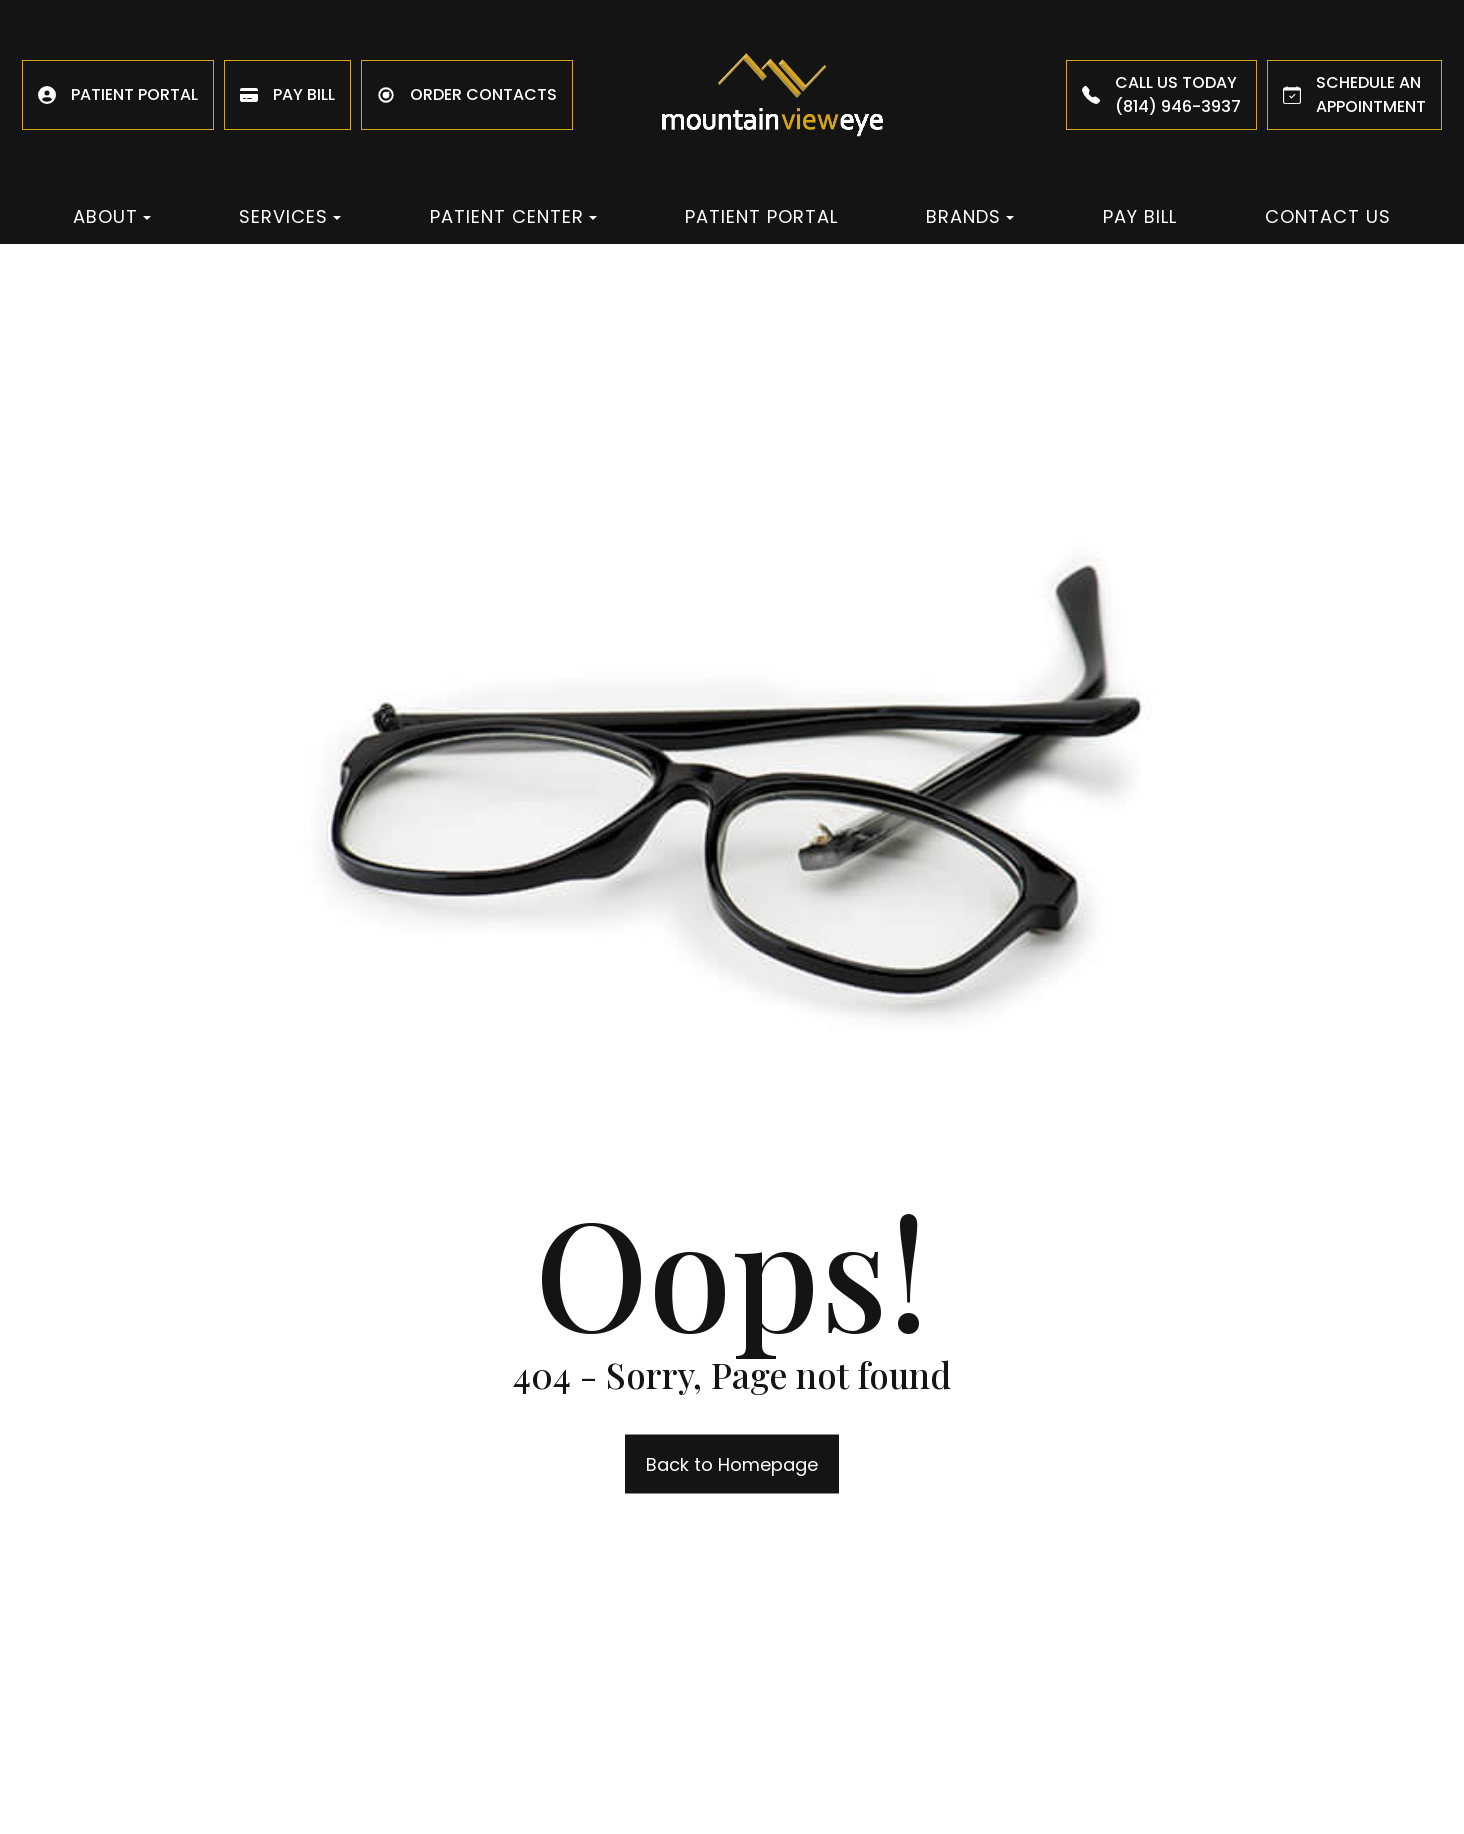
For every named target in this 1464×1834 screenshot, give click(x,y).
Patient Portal (761, 216)
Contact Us (1328, 216)
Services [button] (290, 216)
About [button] (112, 216)
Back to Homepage (732, 1464)
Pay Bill (1140, 216)
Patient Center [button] (513, 216)
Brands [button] (970, 216)
